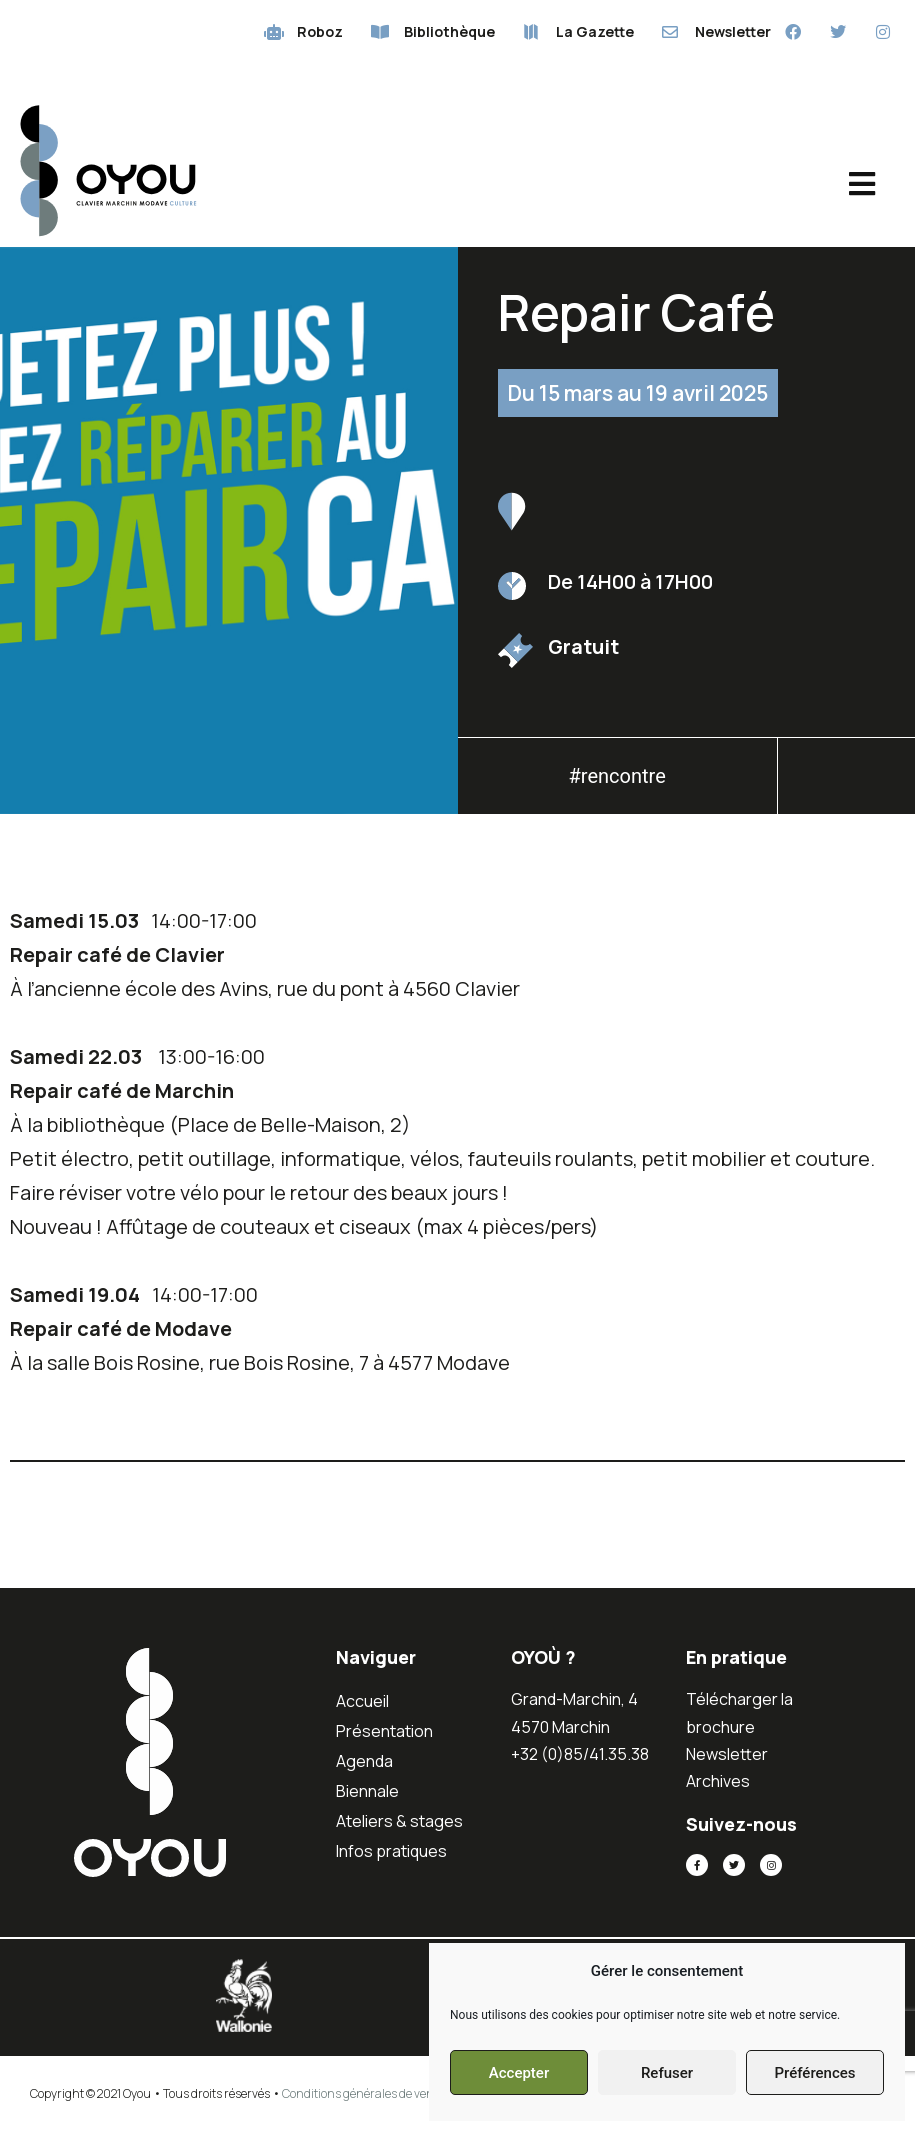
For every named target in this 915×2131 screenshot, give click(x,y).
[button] (846, 782)
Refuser (667, 2073)
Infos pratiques (391, 1851)
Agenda (364, 1761)
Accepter (519, 2073)
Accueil (362, 1701)
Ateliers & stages (399, 1821)
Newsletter (727, 1754)
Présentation (384, 1731)
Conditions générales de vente (363, 2093)
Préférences (814, 2073)
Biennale (367, 1791)
